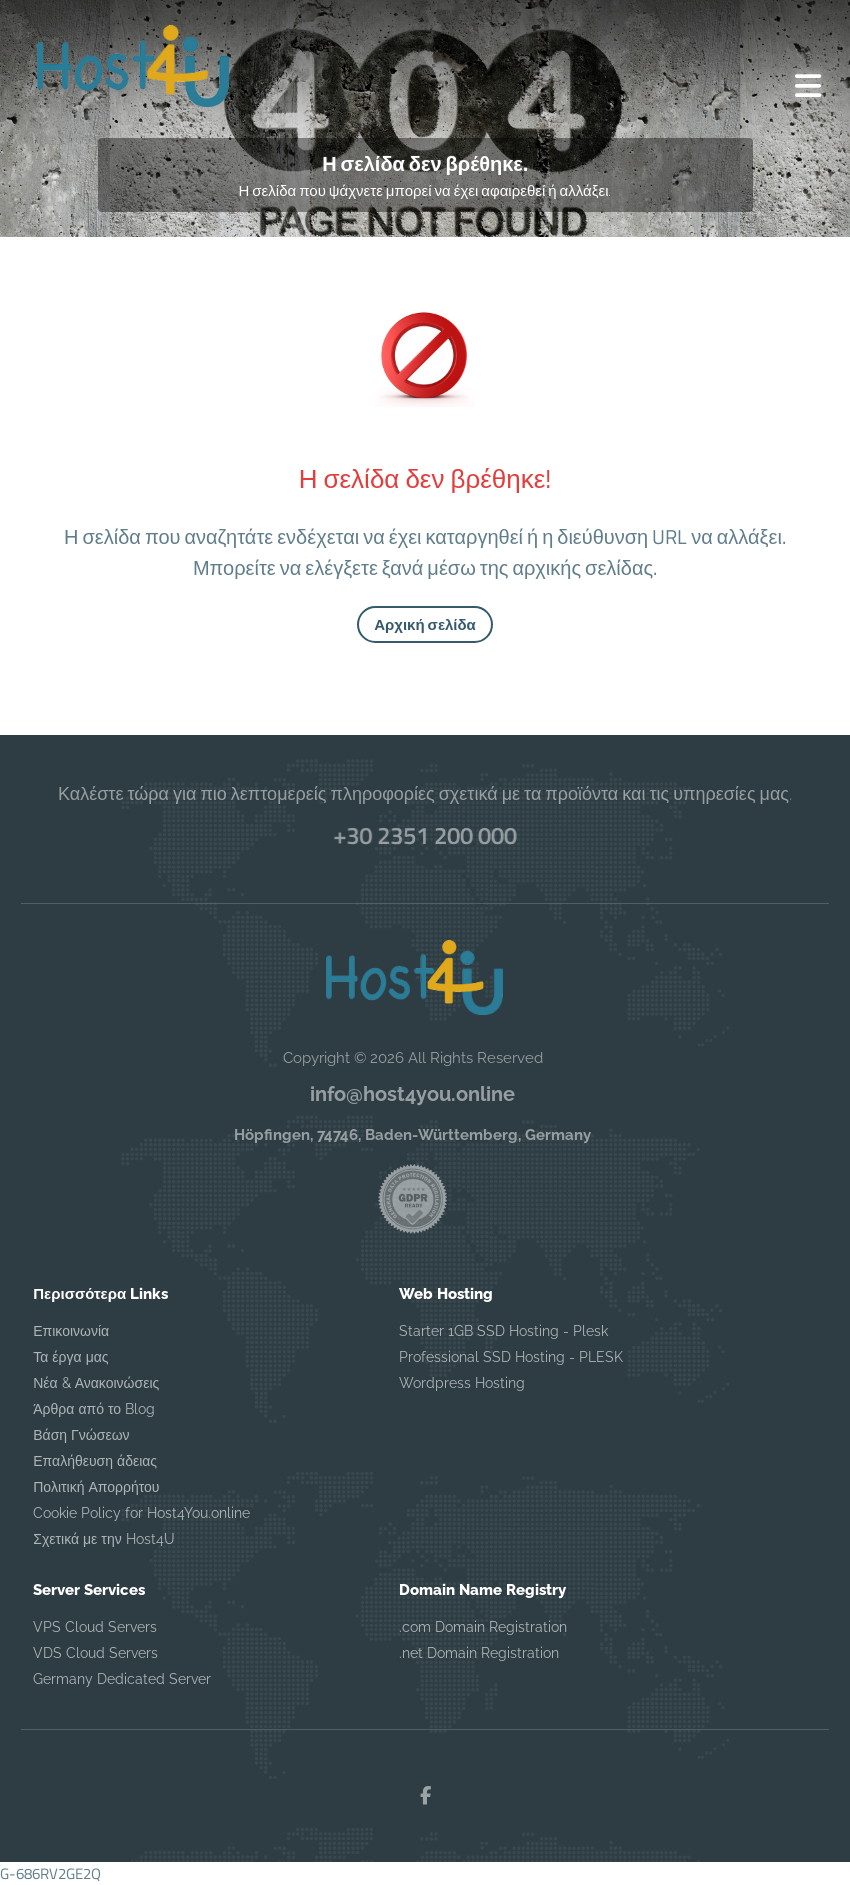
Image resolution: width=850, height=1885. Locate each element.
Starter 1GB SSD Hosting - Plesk (503, 1331)
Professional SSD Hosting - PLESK (511, 1357)
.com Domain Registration (483, 1627)
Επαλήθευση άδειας (95, 1461)
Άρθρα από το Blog (94, 1409)
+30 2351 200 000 (425, 835)
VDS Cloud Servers (95, 1653)
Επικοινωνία (71, 1331)
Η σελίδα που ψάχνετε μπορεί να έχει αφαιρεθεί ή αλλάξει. (425, 190)
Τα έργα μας (70, 1357)
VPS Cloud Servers (95, 1627)
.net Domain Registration (479, 1653)
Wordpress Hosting (462, 1383)
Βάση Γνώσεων (81, 1435)
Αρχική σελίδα (425, 624)
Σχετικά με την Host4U (103, 1539)
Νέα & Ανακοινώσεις (96, 1383)
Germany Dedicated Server (122, 1679)
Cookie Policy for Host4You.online (141, 1513)
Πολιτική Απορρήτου (96, 1487)
